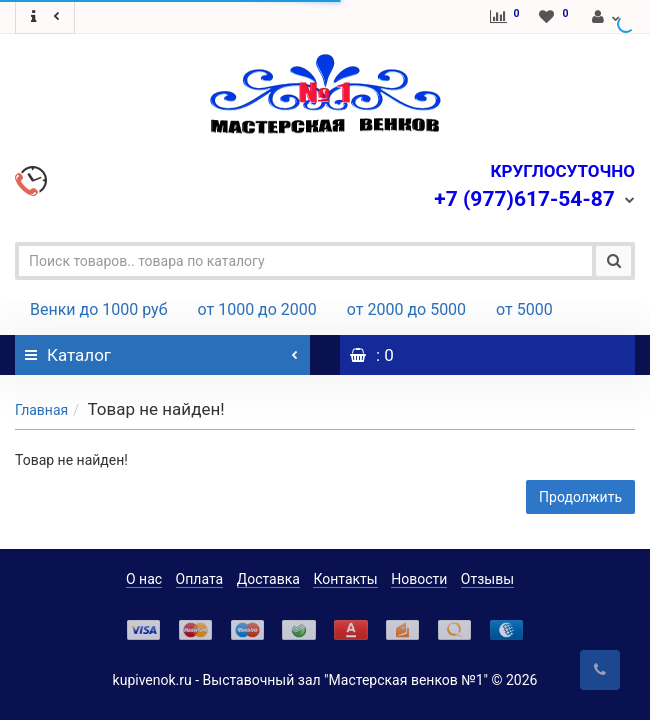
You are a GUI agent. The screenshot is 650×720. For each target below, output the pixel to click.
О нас (144, 579)
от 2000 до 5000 (406, 309)
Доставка (268, 579)
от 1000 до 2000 (257, 309)
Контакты (345, 579)
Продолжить (580, 497)
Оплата (200, 579)
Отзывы (487, 579)
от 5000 (524, 309)
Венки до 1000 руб (99, 309)
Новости (419, 579)
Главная (41, 410)
